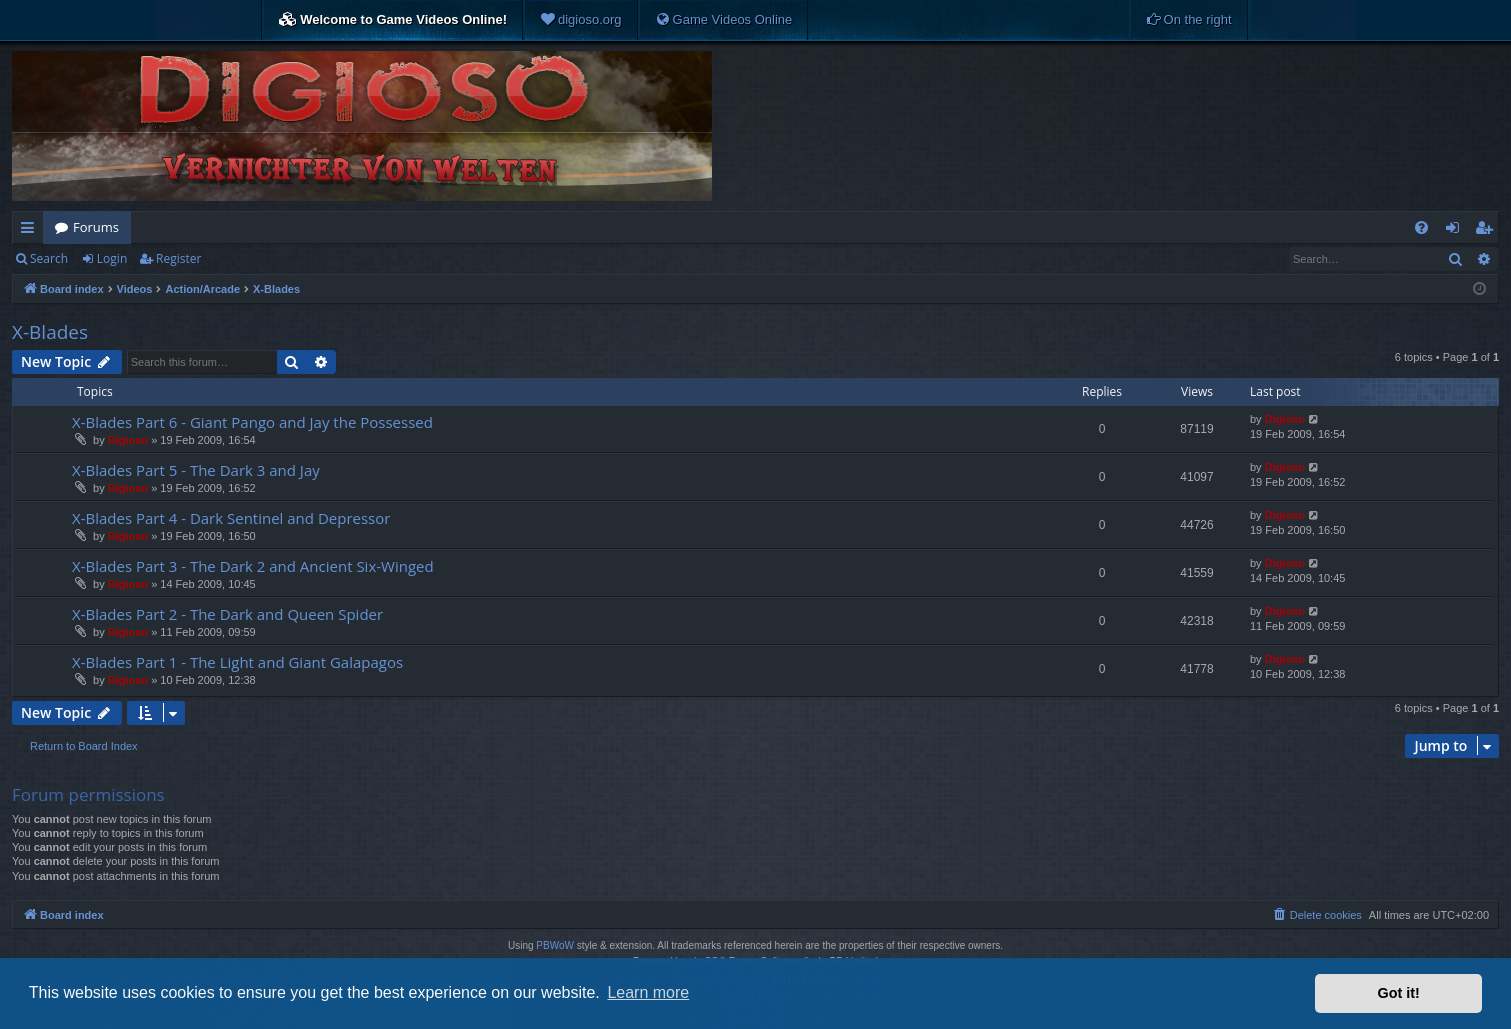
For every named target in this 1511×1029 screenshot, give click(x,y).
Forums (96, 227)
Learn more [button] (648, 992)
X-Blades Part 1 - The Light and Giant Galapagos (237, 662)
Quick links (31, 231)
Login (112, 258)
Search (49, 258)
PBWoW (555, 945)
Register (178, 258)
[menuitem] (581, 20)
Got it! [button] (1399, 993)
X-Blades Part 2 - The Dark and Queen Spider (227, 614)
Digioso (128, 440)
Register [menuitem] (1488, 231)
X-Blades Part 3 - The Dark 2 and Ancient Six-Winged (253, 566)
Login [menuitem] (1456, 231)
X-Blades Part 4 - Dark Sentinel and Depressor (231, 518)
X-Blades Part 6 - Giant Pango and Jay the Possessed (252, 422)
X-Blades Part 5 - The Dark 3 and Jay (196, 470)
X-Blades (50, 332)
